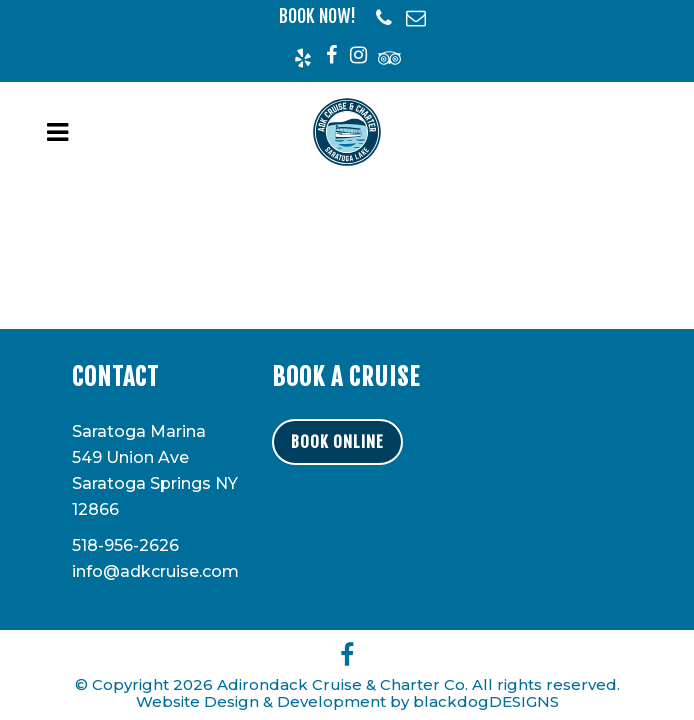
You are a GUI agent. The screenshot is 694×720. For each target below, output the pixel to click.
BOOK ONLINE (337, 442)
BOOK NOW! (317, 16)
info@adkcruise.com (155, 571)
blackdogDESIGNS (486, 701)
